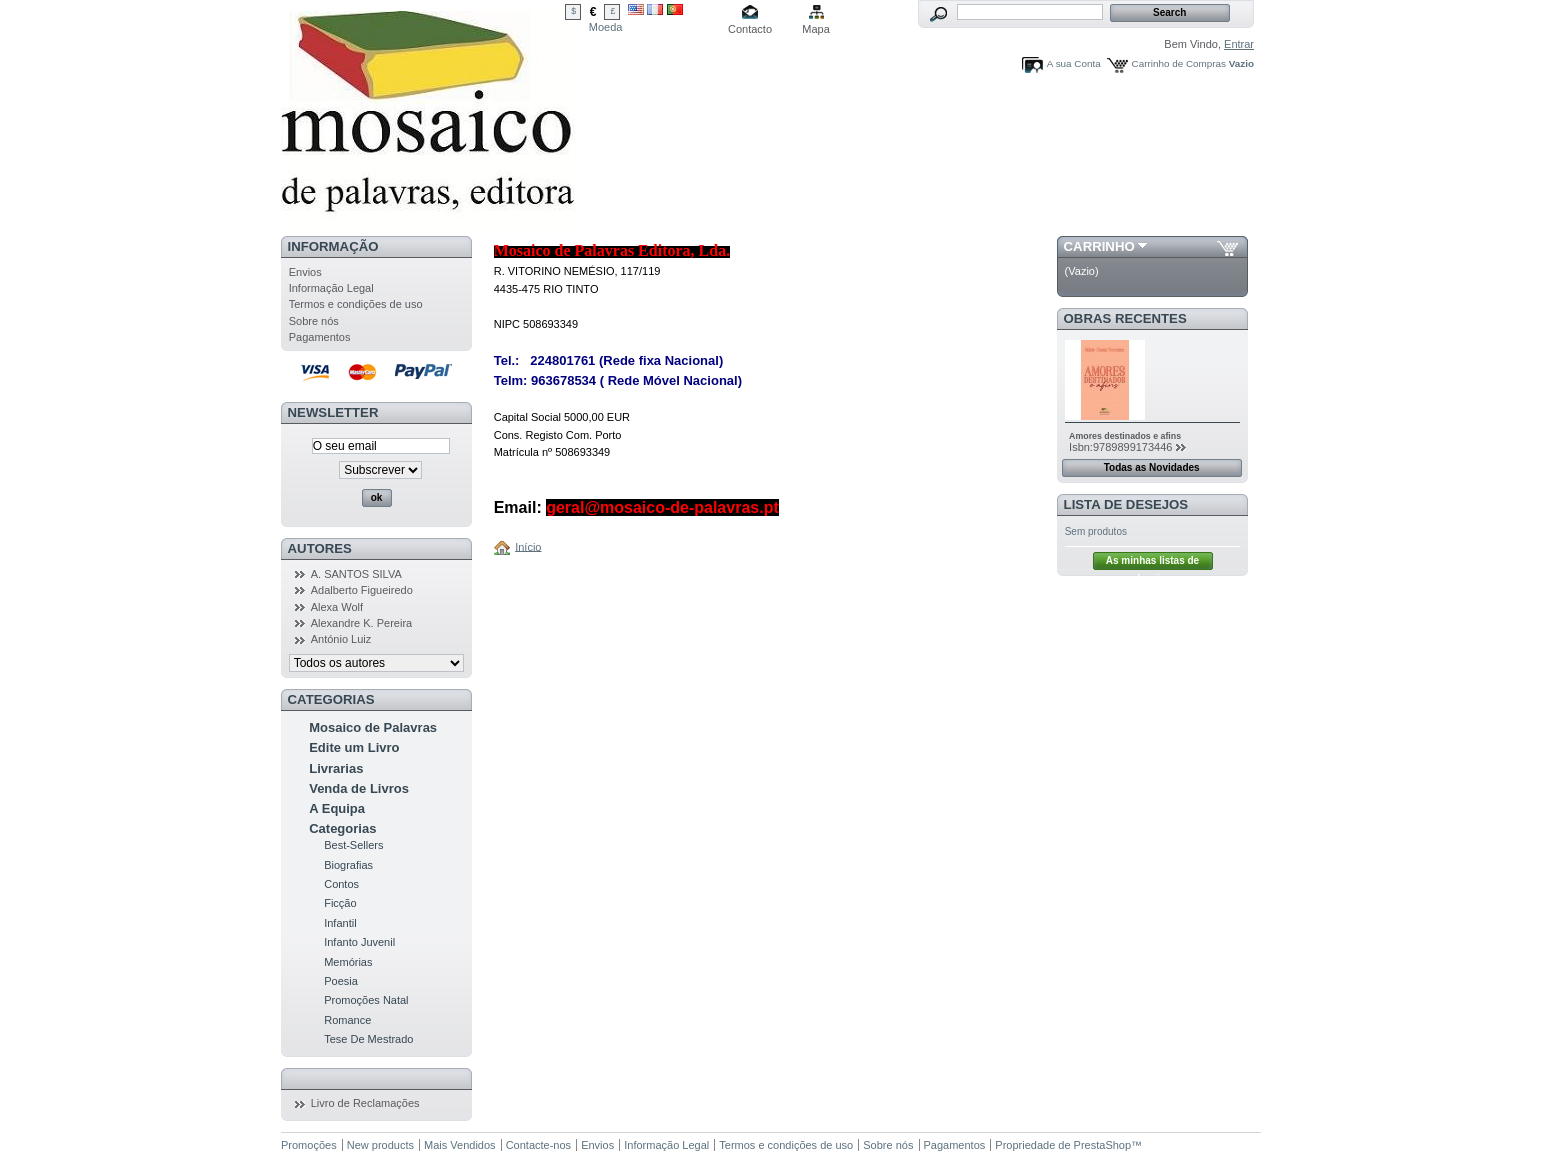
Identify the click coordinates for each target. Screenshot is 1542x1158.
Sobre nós (314, 321)
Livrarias (336, 768)
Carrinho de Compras (1179, 63)
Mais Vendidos (460, 1145)
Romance (347, 1020)
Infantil (340, 923)
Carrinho (1099, 246)
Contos (341, 884)
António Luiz (341, 639)
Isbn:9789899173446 (1120, 447)
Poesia (341, 981)
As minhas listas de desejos (1152, 562)
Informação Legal (331, 288)
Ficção (340, 903)
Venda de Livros (359, 788)
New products (380, 1145)
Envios (305, 272)
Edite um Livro (354, 747)
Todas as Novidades (1152, 467)
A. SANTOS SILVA (356, 574)
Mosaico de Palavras (373, 727)
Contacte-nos (538, 1145)
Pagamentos (320, 337)
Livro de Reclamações (365, 1103)
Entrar (1239, 44)
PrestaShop (1102, 1145)
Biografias (348, 865)
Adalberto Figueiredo (362, 590)
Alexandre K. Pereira (362, 623)
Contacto (750, 29)
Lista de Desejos (1126, 504)
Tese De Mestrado (368, 1039)
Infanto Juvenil (359, 942)
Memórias (348, 962)
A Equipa (337, 808)
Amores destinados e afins (1125, 436)
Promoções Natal (366, 1000)
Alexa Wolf (337, 607)
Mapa (816, 29)
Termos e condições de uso (356, 304)
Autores (320, 548)
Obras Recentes (1125, 318)
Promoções (309, 1145)
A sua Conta (1074, 63)
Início (528, 546)
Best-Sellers (353, 845)
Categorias (342, 828)
